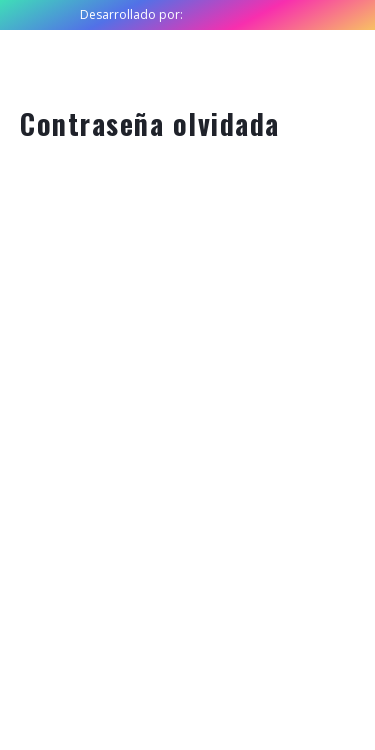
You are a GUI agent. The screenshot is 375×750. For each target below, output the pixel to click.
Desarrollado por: (131, 14)
